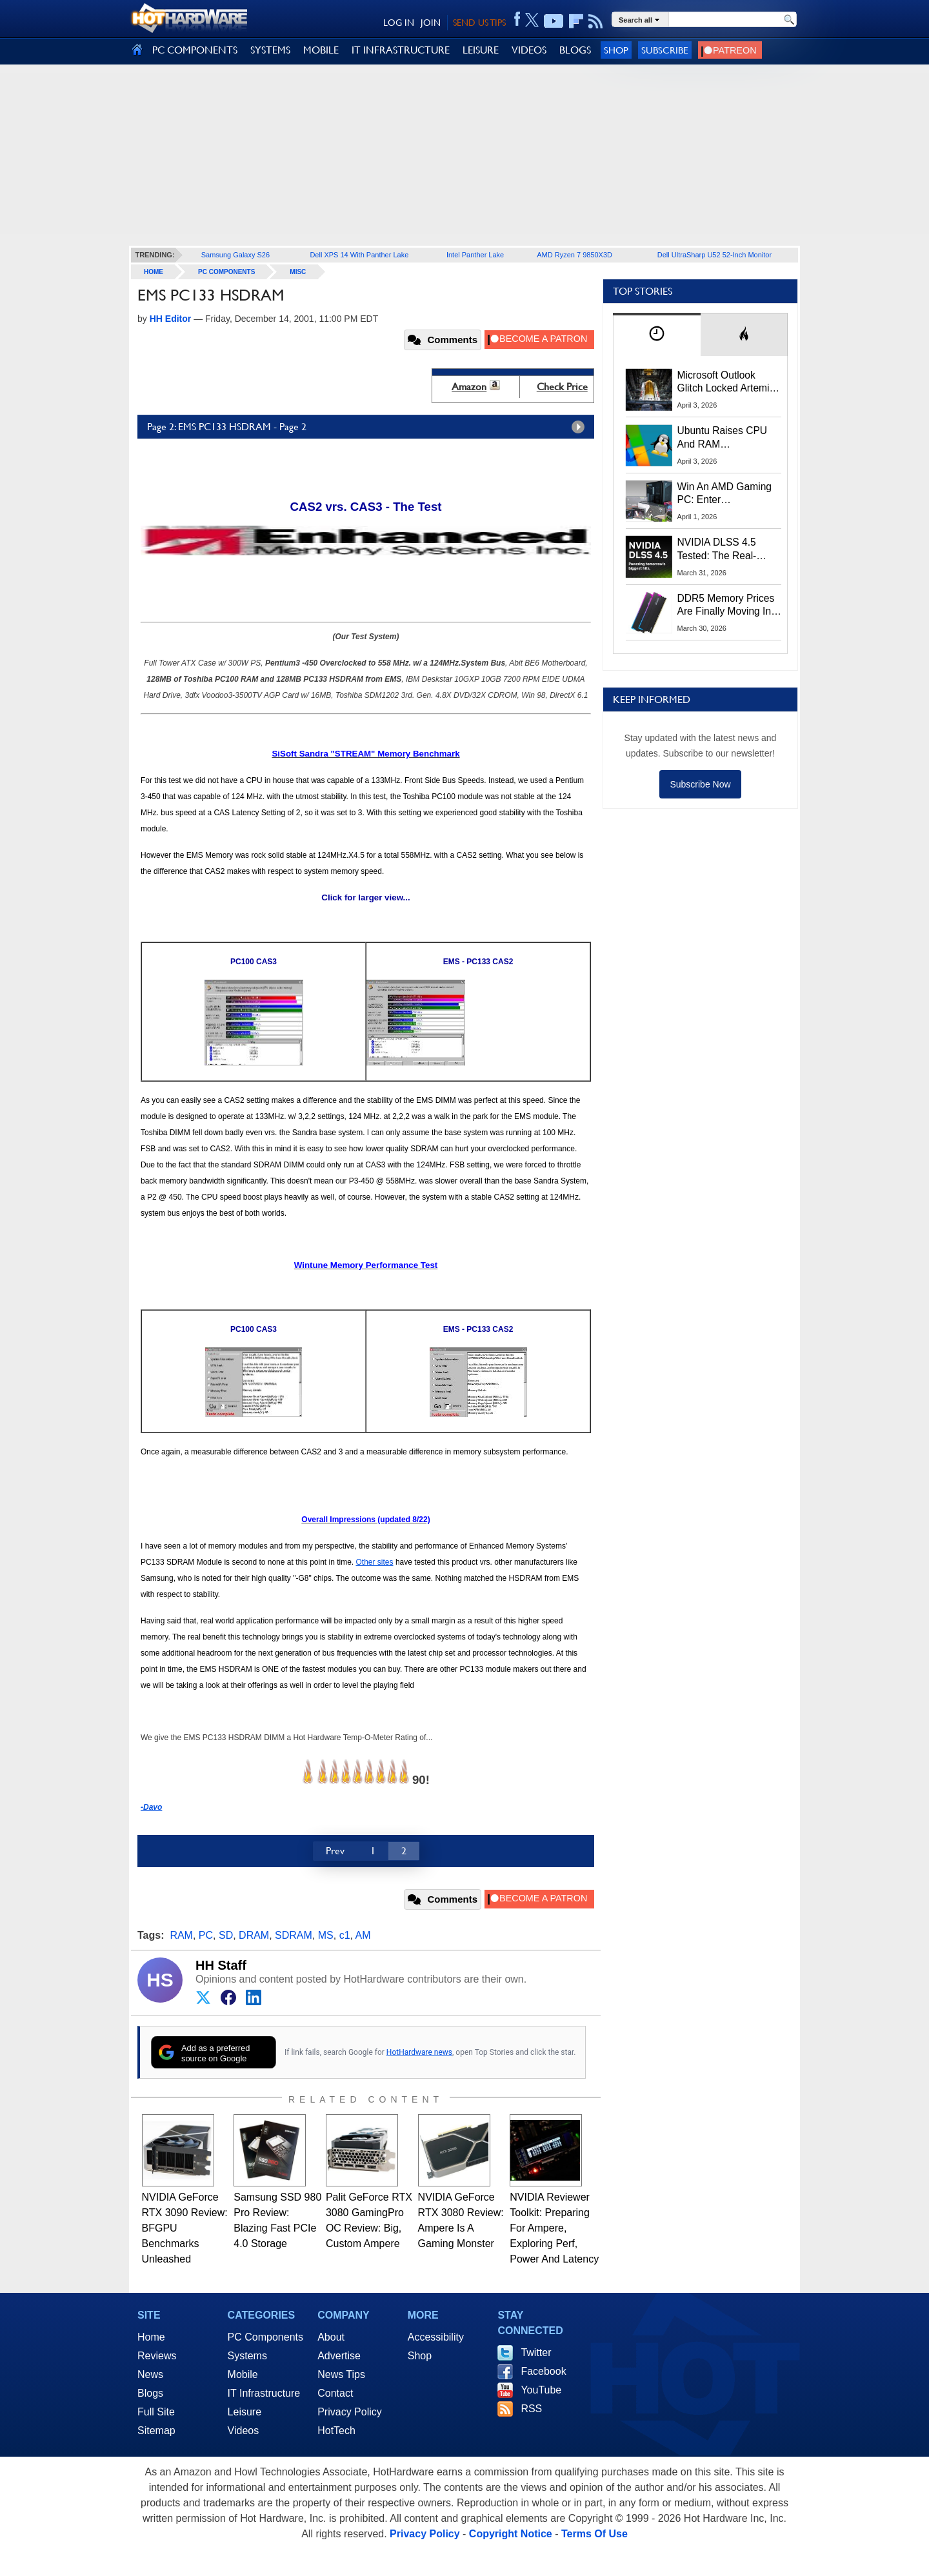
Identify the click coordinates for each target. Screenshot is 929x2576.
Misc (298, 271)
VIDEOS (529, 50)
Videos (243, 2430)
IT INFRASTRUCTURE (401, 50)
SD (226, 1935)
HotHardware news (419, 2052)
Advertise (339, 2355)
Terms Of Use (594, 2533)
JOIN (431, 22)
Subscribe (664, 50)
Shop (616, 50)
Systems (247, 2355)
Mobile (243, 2374)
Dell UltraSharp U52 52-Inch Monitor (714, 255)
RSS (531, 2408)
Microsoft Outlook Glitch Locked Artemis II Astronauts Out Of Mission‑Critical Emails (728, 382)
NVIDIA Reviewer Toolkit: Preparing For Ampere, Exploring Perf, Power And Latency (554, 2228)
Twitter (536, 2352)
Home (151, 2337)
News (150, 2374)
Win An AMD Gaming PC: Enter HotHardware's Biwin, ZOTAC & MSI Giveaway (725, 494)
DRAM (254, 1935)
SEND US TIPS (479, 22)
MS (326, 1935)
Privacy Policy (349, 2411)
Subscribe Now (700, 784)
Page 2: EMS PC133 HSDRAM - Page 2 (369, 427)
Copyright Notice (510, 2533)
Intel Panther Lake (475, 255)
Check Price (562, 387)
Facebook (543, 2371)
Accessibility (436, 2337)
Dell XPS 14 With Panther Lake (359, 255)
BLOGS (575, 50)
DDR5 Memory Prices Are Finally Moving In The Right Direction (726, 606)
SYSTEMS (270, 50)
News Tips (341, 2374)
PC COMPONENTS (194, 50)
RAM (181, 1935)
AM (363, 1935)
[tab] (657, 334)
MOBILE (321, 50)
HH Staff (220, 1965)
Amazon (469, 387)
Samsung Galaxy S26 (235, 255)
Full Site (156, 2411)
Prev (335, 1851)
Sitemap (156, 2430)
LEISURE (481, 50)
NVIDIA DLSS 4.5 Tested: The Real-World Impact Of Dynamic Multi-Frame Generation (725, 549)
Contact (335, 2393)
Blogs (150, 2393)
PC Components (226, 271)
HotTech (336, 2430)
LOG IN (398, 22)
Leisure (244, 2411)
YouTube (541, 2389)
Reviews (156, 2355)
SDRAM (293, 1935)
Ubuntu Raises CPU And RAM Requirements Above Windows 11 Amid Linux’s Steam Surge (724, 438)
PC (206, 1935)
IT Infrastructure (264, 2393)
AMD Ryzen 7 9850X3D (574, 255)
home (153, 271)
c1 (344, 1935)
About (331, 2337)
